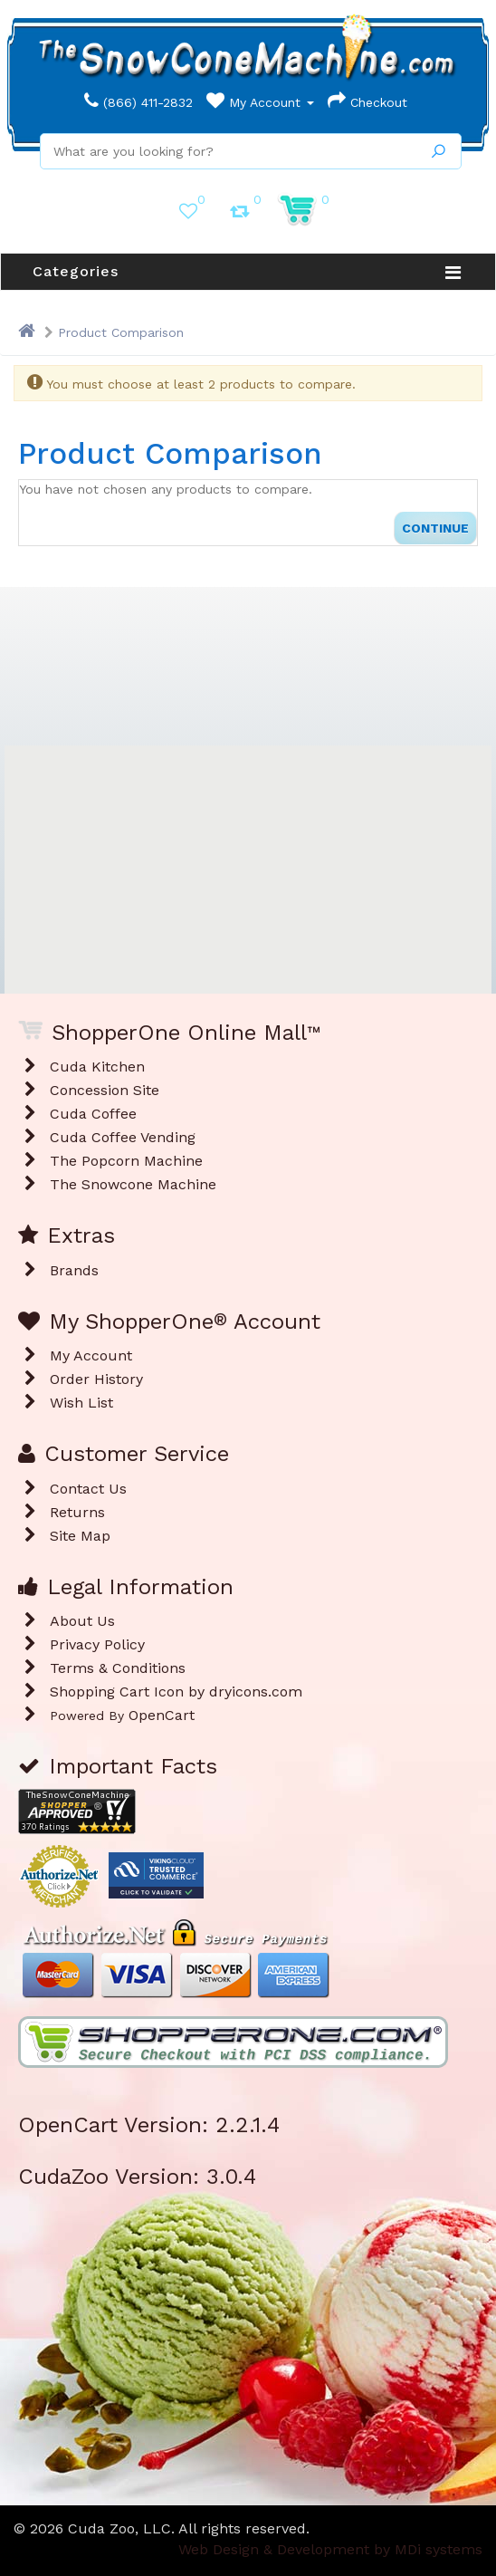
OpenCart (162, 1715)
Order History (96, 1379)
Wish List (81, 1402)
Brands (74, 1270)
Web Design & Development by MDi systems (330, 2549)
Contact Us (88, 1488)
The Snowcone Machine (133, 1184)
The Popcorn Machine (126, 1160)
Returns (77, 1512)
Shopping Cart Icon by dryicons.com (176, 1691)
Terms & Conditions (118, 1668)
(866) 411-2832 (138, 102)
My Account (260, 102)
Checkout (367, 102)
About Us (82, 1620)
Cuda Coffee (93, 1113)
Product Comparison (121, 332)
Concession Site (104, 1090)
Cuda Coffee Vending (123, 1137)
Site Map (80, 1535)
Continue (435, 528)
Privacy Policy (97, 1644)
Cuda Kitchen (97, 1066)
